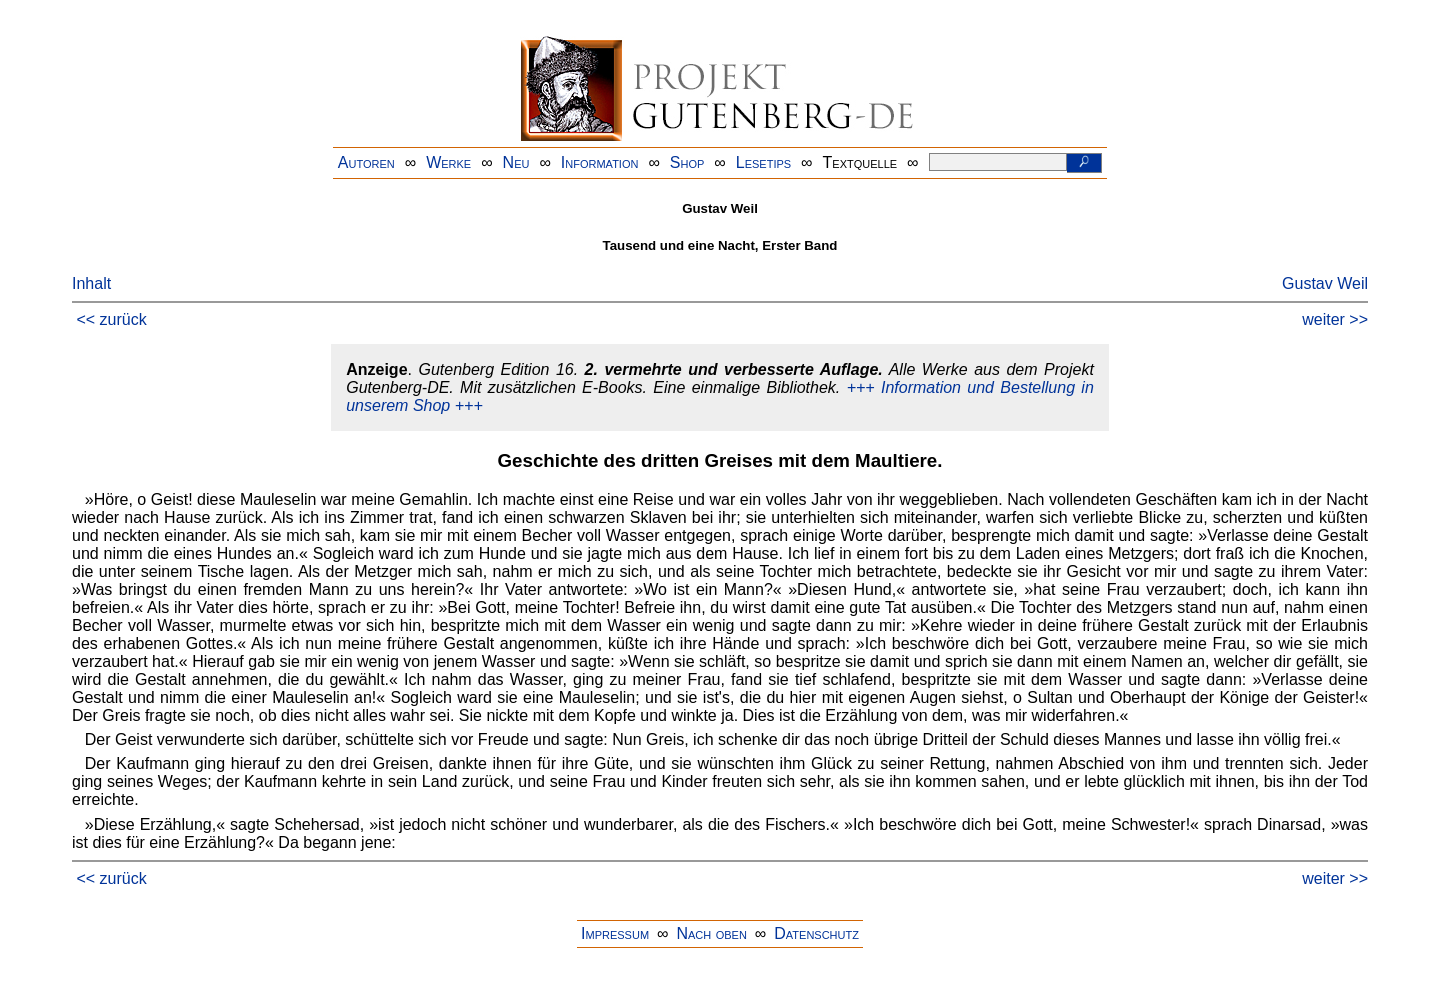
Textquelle (860, 162)
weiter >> (1335, 319)
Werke (448, 162)
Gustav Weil (1325, 283)
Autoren (366, 162)
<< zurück (111, 319)
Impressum (615, 933)
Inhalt (91, 283)
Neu (516, 162)
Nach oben (711, 933)
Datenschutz (816, 933)
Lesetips (763, 162)
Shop (687, 162)
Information (600, 162)
